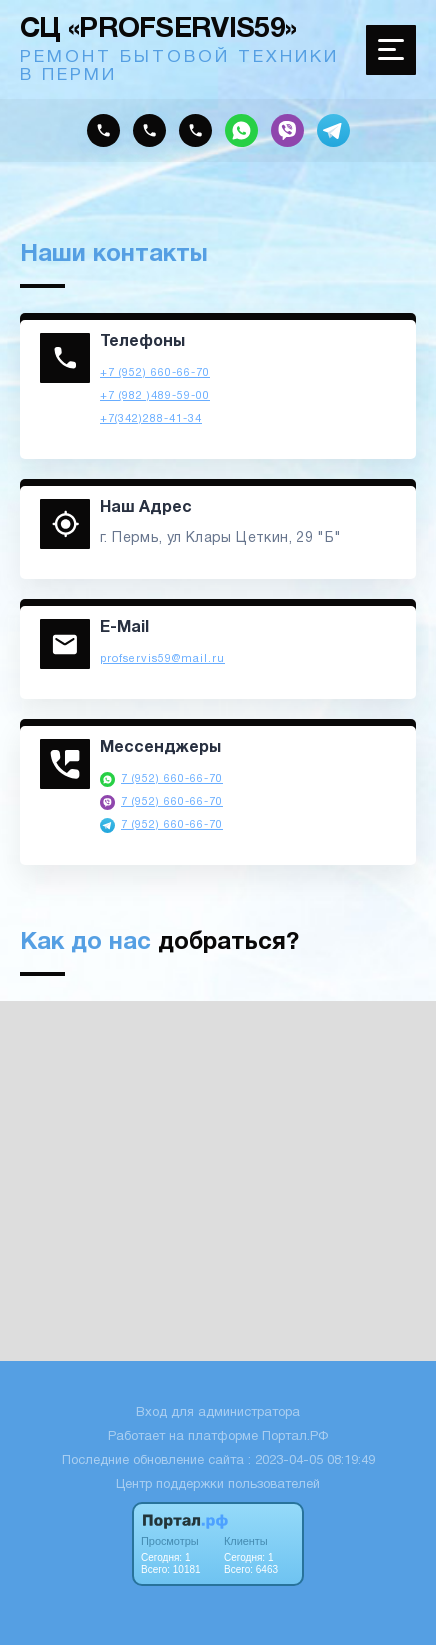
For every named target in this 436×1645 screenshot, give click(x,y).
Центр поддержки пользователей (218, 1485)
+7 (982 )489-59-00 (155, 396)
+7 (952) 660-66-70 (155, 373)
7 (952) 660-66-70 (172, 779)
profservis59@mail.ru (162, 659)
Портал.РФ (295, 1437)
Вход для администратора (218, 1413)
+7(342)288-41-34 (151, 419)
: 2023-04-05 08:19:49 (311, 1461)
